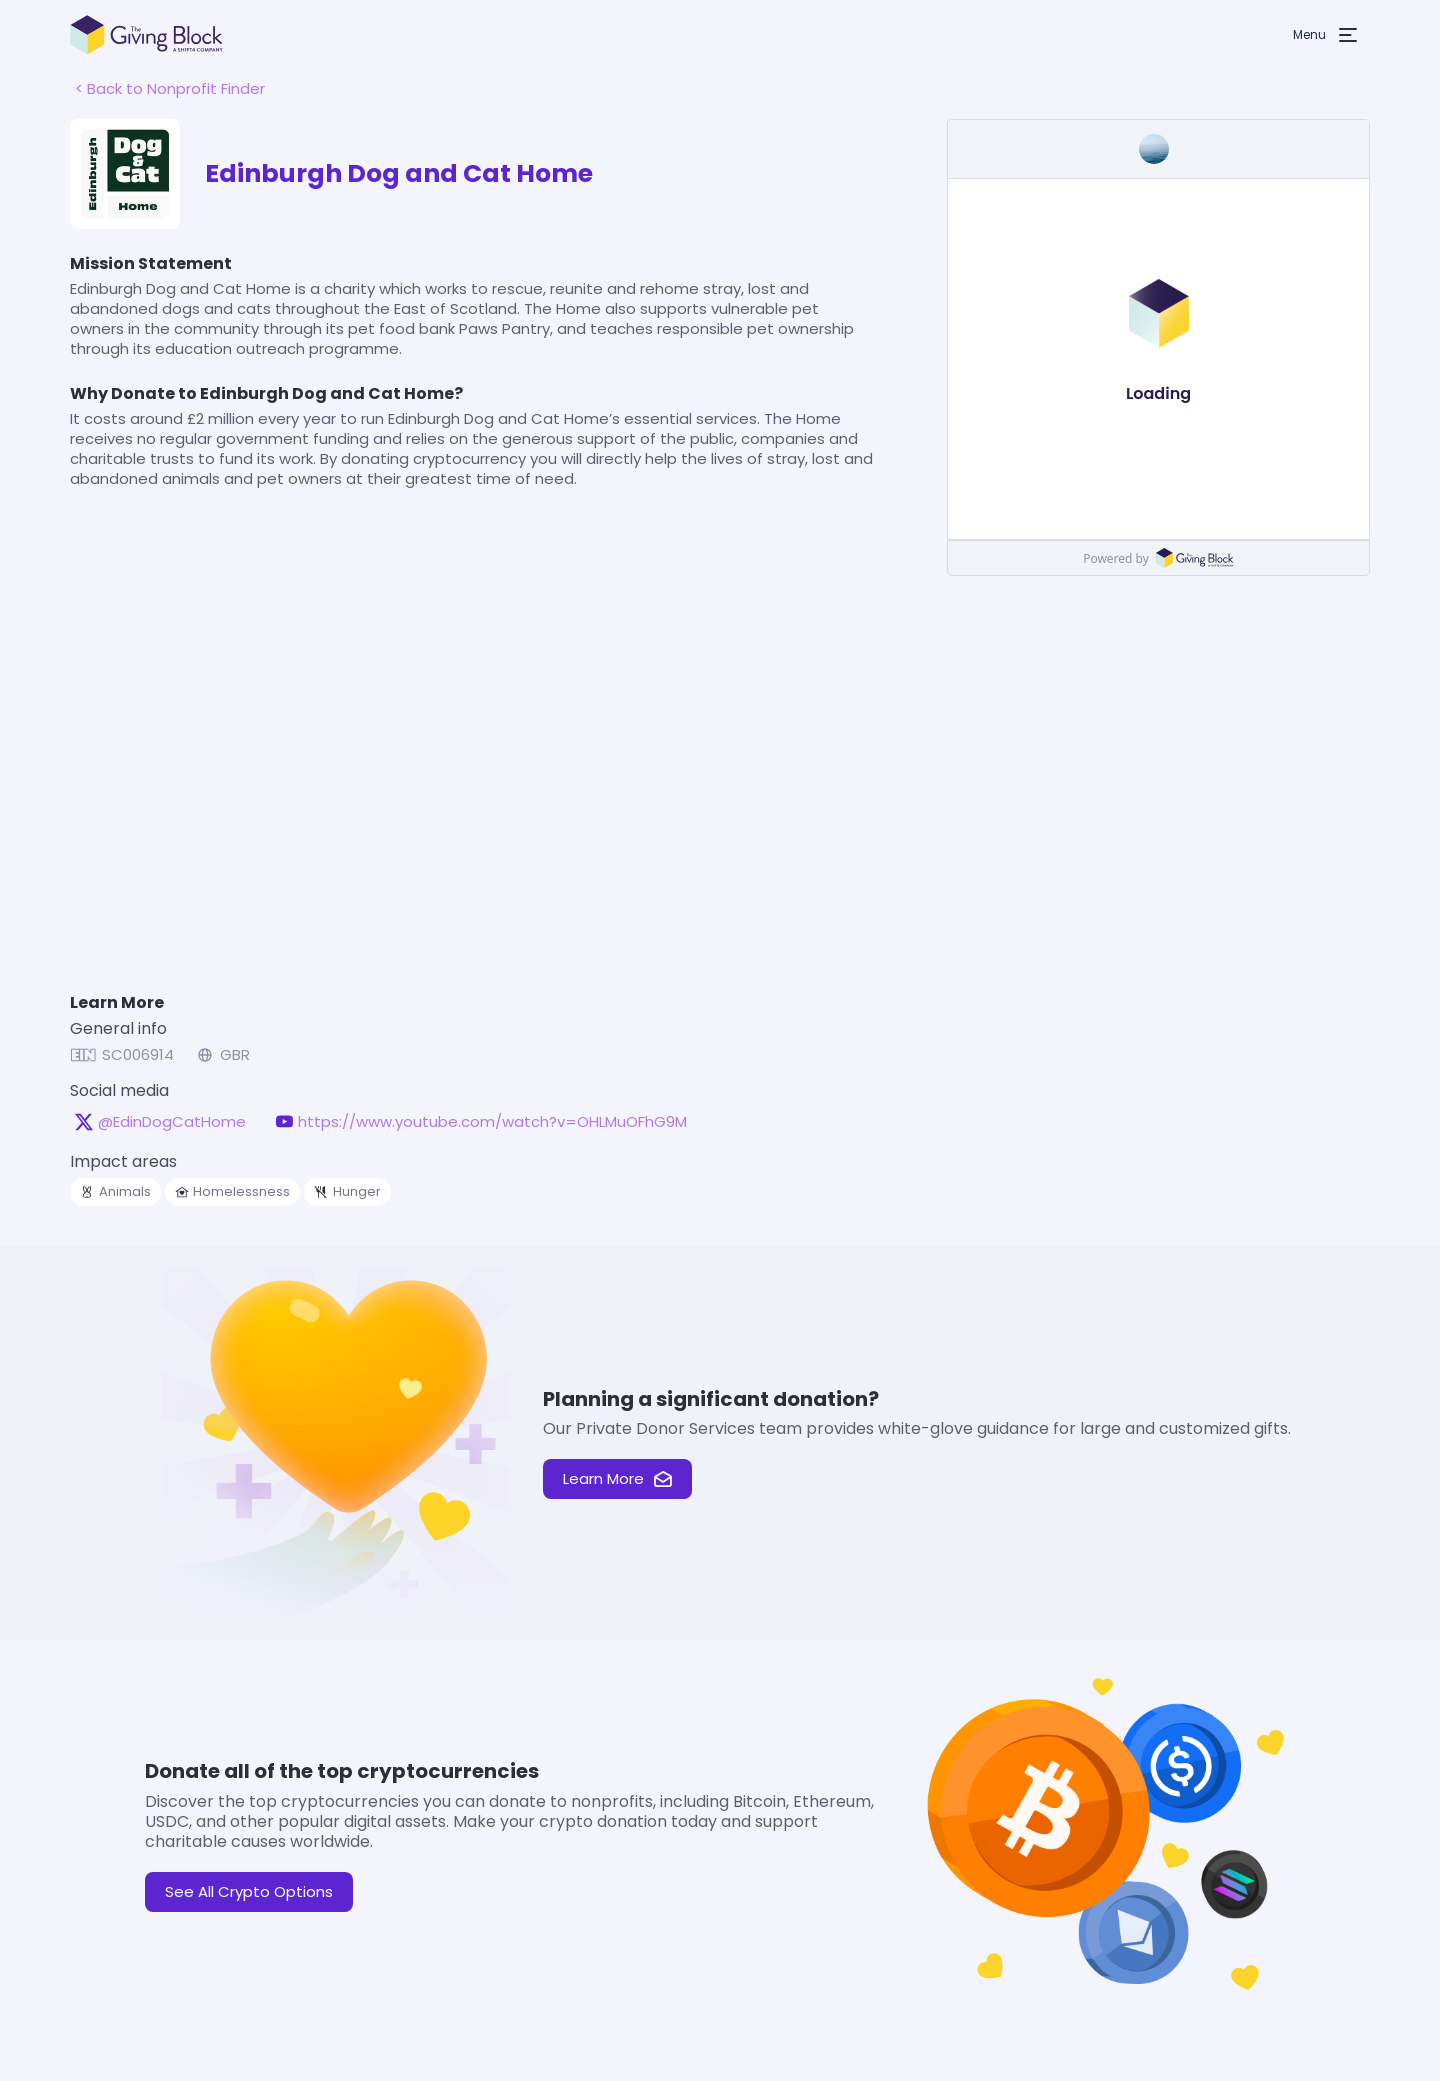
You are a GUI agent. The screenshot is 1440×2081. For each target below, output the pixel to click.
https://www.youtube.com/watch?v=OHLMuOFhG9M (492, 1122)
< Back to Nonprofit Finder (170, 88)
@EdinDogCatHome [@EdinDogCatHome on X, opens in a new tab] (172, 1122)
